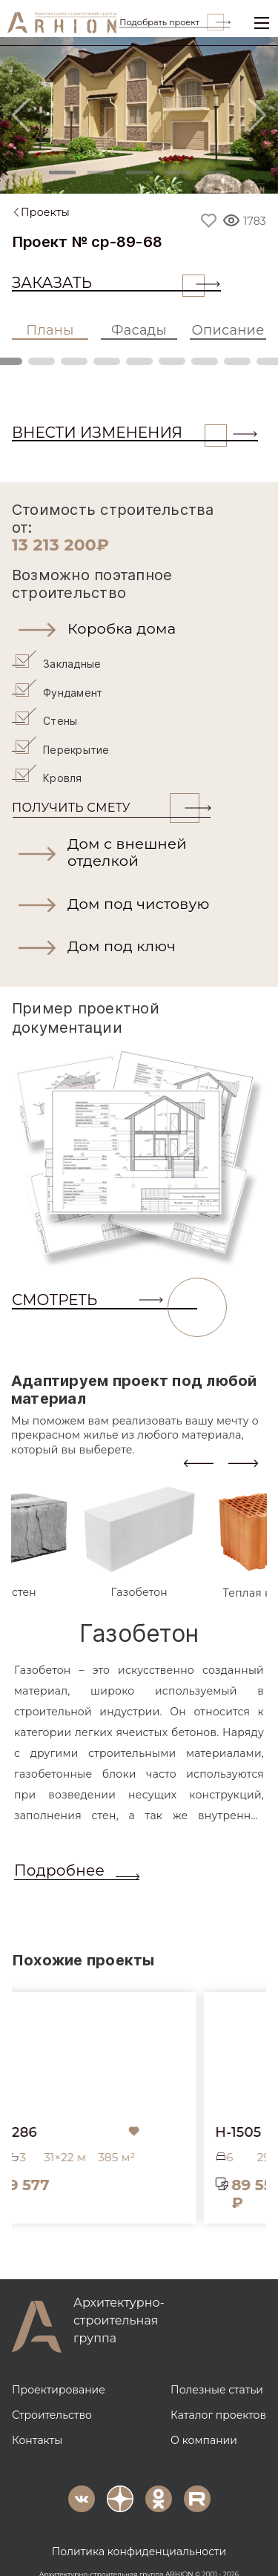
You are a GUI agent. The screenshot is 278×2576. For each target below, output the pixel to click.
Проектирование (58, 2367)
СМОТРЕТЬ (104, 1278)
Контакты (37, 2418)
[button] (139, 628)
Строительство (52, 2392)
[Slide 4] (178, 172)
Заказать (108, 283)
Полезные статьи (217, 2367)
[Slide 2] (100, 172)
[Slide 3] (139, 172)
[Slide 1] (62, 172)
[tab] (139, 1519)
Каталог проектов (218, 2392)
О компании (204, 2418)
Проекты (45, 212)
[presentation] (199, 1440)
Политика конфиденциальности (139, 2529)
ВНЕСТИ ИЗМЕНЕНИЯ (119, 432)
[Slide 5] (216, 172)
